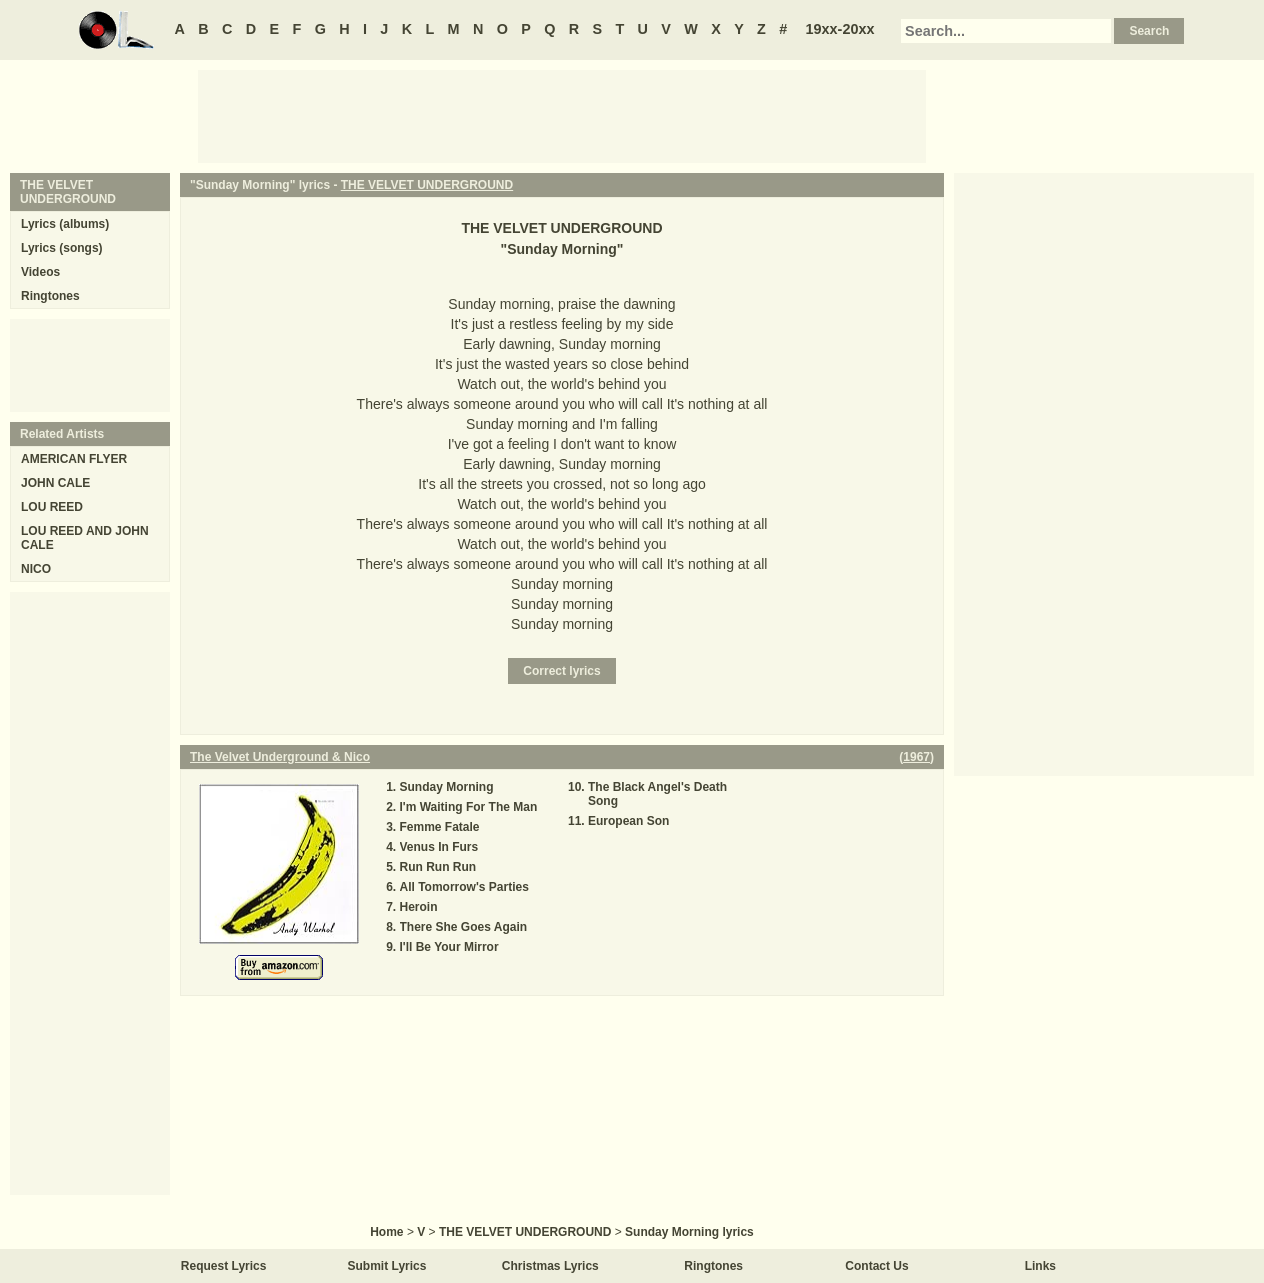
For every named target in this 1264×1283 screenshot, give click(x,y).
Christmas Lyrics (550, 1266)
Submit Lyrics (387, 1266)
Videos (40, 272)
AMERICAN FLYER (74, 459)
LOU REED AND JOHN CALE (85, 538)
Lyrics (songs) (62, 248)
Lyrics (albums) (65, 224)
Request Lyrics (224, 1266)
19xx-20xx (840, 29)
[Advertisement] (562, 115)
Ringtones (50, 296)
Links (1040, 1266)
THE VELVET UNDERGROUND (427, 185)
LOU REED (52, 507)
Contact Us (876, 1266)
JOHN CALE (55, 483)
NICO (36, 569)
